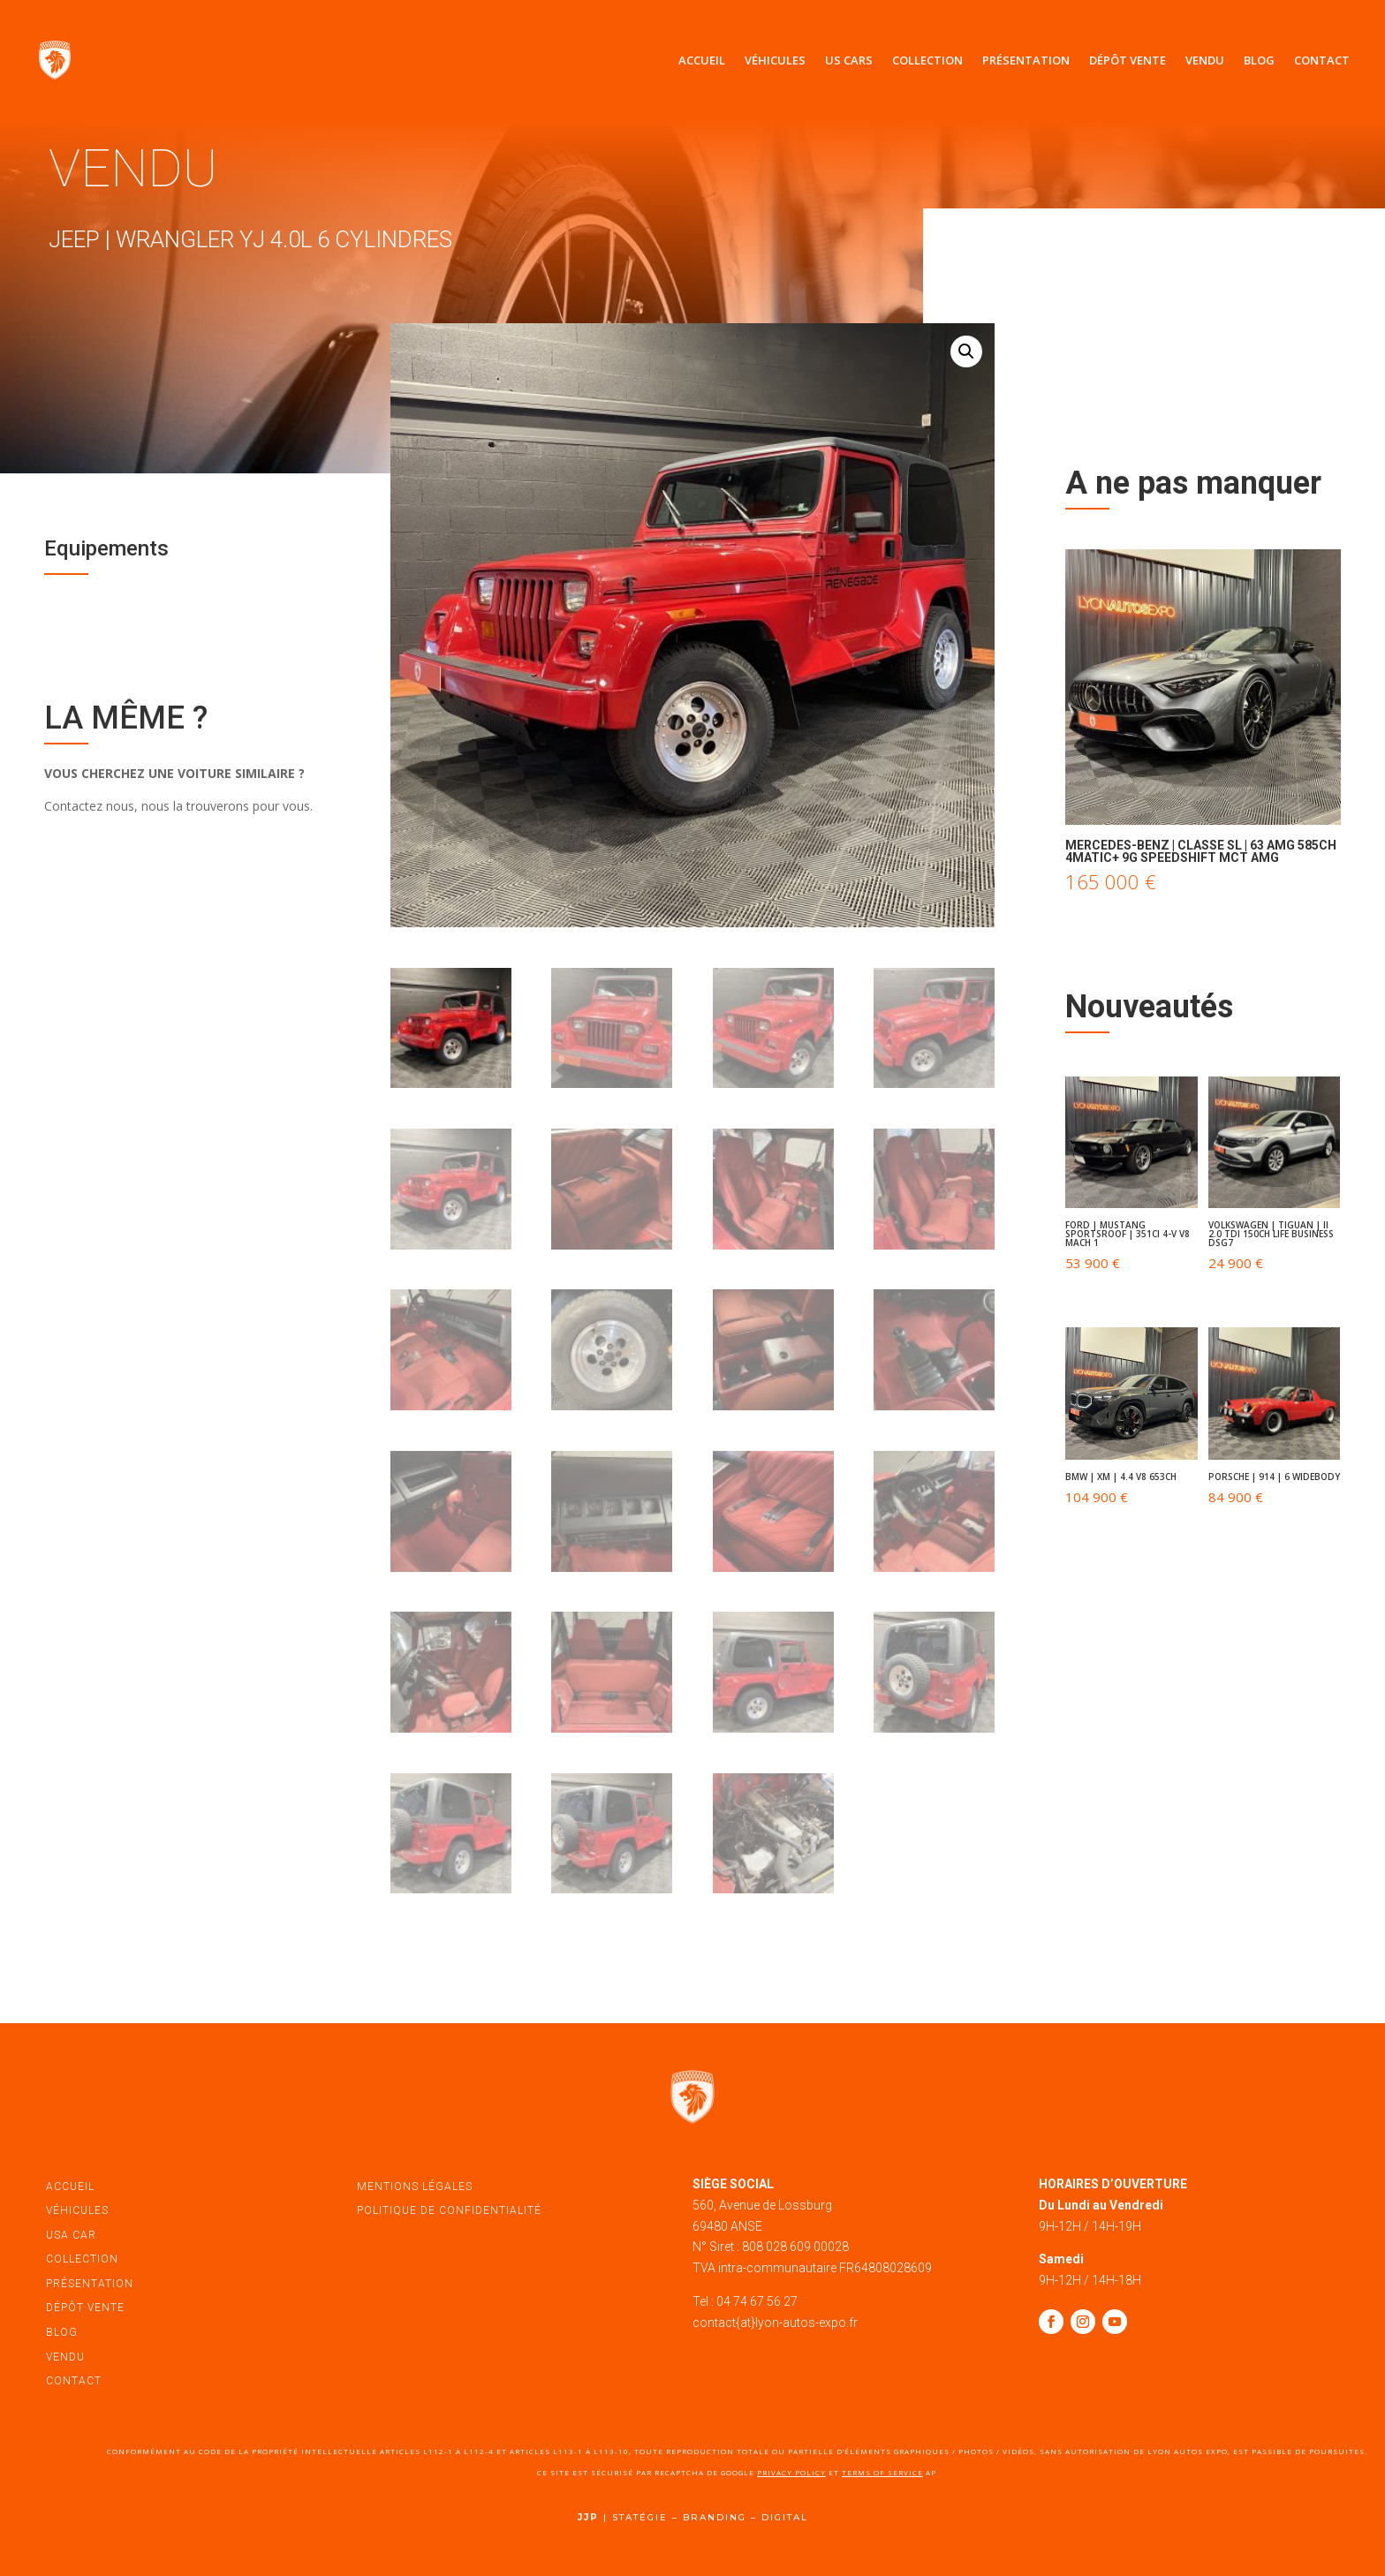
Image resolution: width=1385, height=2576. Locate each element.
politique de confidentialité (449, 2210)
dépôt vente (85, 2307)
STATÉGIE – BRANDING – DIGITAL (710, 2517)
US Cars (849, 60)
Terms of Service (882, 2472)
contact (74, 2381)
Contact (1322, 60)
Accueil (701, 60)
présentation (89, 2284)
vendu (65, 2357)
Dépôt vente (1127, 60)
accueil (70, 2186)
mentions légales (415, 2186)
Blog (1259, 60)
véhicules (77, 2210)
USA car (71, 2235)
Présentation (1026, 60)
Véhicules (775, 60)
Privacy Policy (791, 2472)
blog (62, 2332)
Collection (927, 60)
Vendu (1204, 60)
